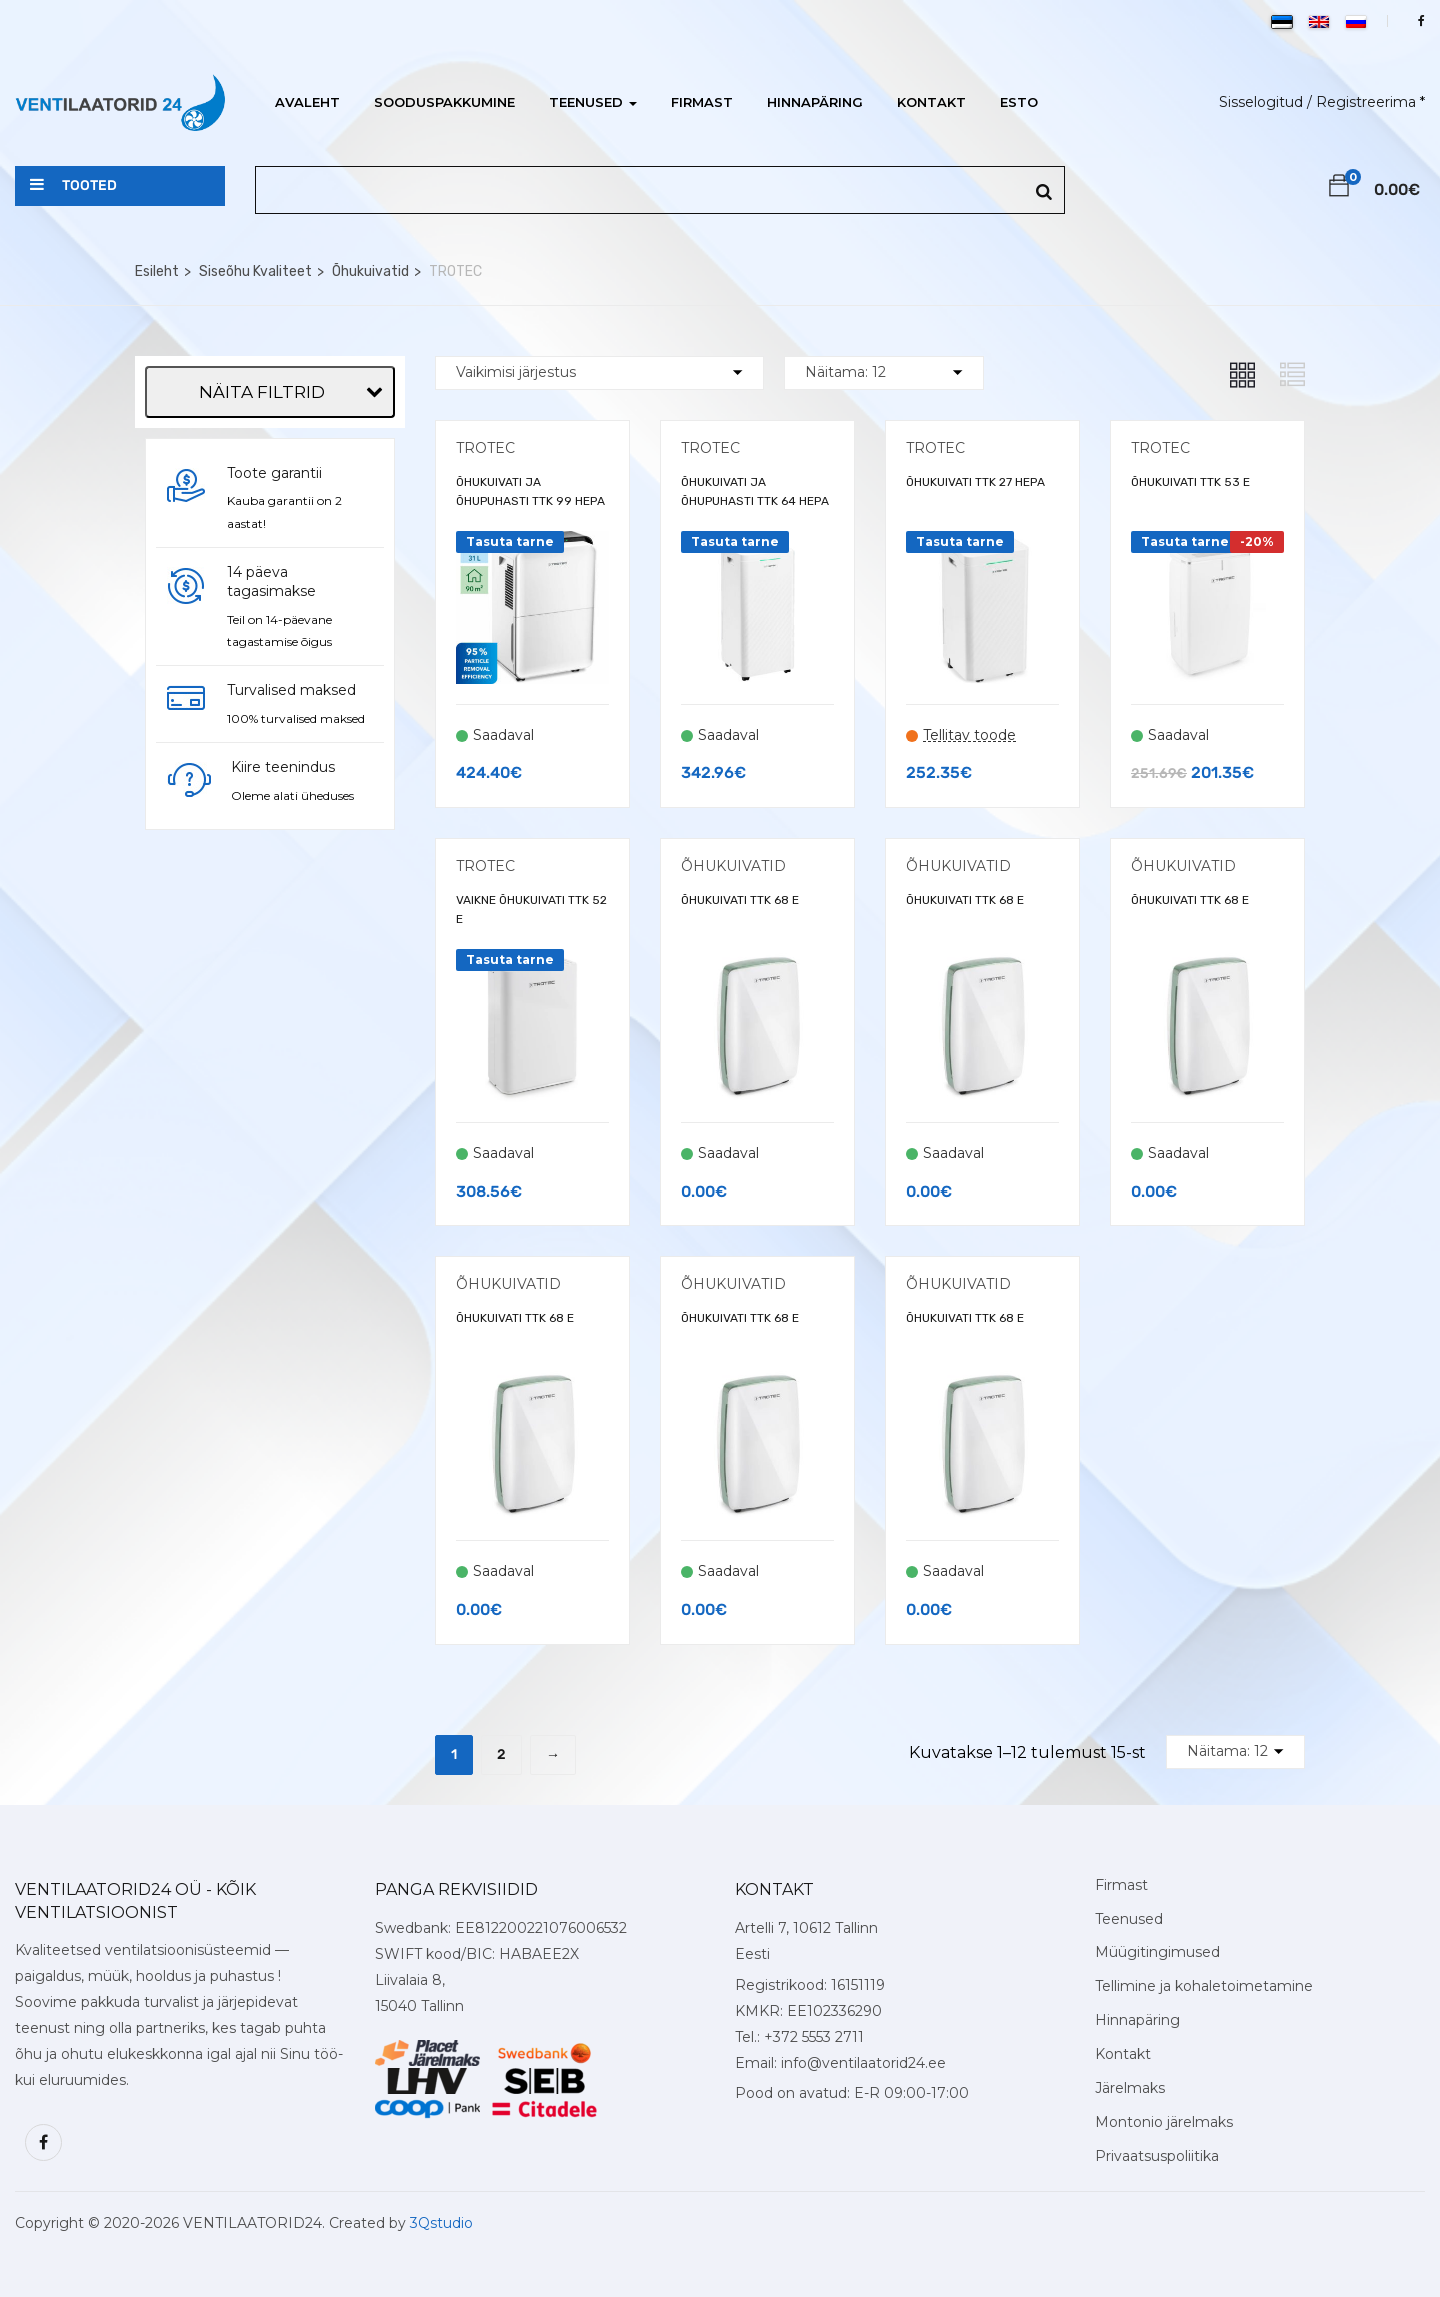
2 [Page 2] (501, 1754)
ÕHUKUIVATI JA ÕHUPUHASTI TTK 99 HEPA (530, 491)
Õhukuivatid (370, 271)
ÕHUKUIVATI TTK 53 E (1190, 482)
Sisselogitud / (1265, 102)
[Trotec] (158, 427)
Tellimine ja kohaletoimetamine (1204, 1986)
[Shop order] (599, 373)
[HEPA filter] (158, 898)
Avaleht (307, 102)
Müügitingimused (1157, 1952)
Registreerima (1366, 102)
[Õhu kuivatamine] (158, 959)
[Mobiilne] (158, 511)
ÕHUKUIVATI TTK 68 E (740, 900)
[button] (1339, 189)
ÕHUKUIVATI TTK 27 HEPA (975, 482)
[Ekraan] (158, 868)
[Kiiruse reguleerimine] (158, 929)
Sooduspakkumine (444, 102)
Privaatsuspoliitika (1157, 2156)
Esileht (157, 271)
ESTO (1019, 102)
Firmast (702, 102)
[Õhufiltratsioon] (158, 837)
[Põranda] (158, 542)
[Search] (1044, 192)
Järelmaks (1130, 2088)
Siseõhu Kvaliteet (255, 271)
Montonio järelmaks (1164, 2122)
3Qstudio (441, 2223)
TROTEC (485, 448)
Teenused (593, 102)
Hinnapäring (815, 102)
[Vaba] (158, 572)
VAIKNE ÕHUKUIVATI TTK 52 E (531, 909)
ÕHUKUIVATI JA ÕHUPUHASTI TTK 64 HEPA (755, 491)
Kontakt (931, 102)
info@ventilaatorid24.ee (863, 2063)
